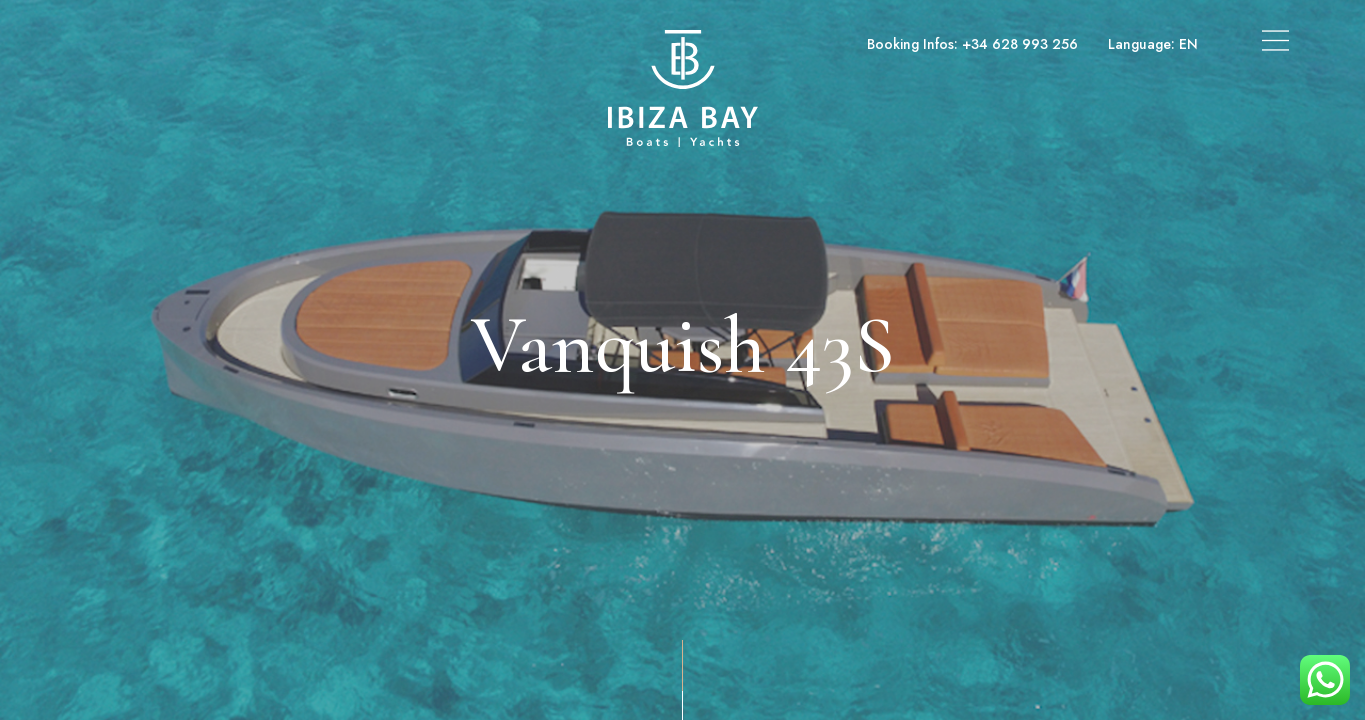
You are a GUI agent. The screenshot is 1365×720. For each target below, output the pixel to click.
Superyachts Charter (324, 44)
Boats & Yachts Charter (156, 44)
